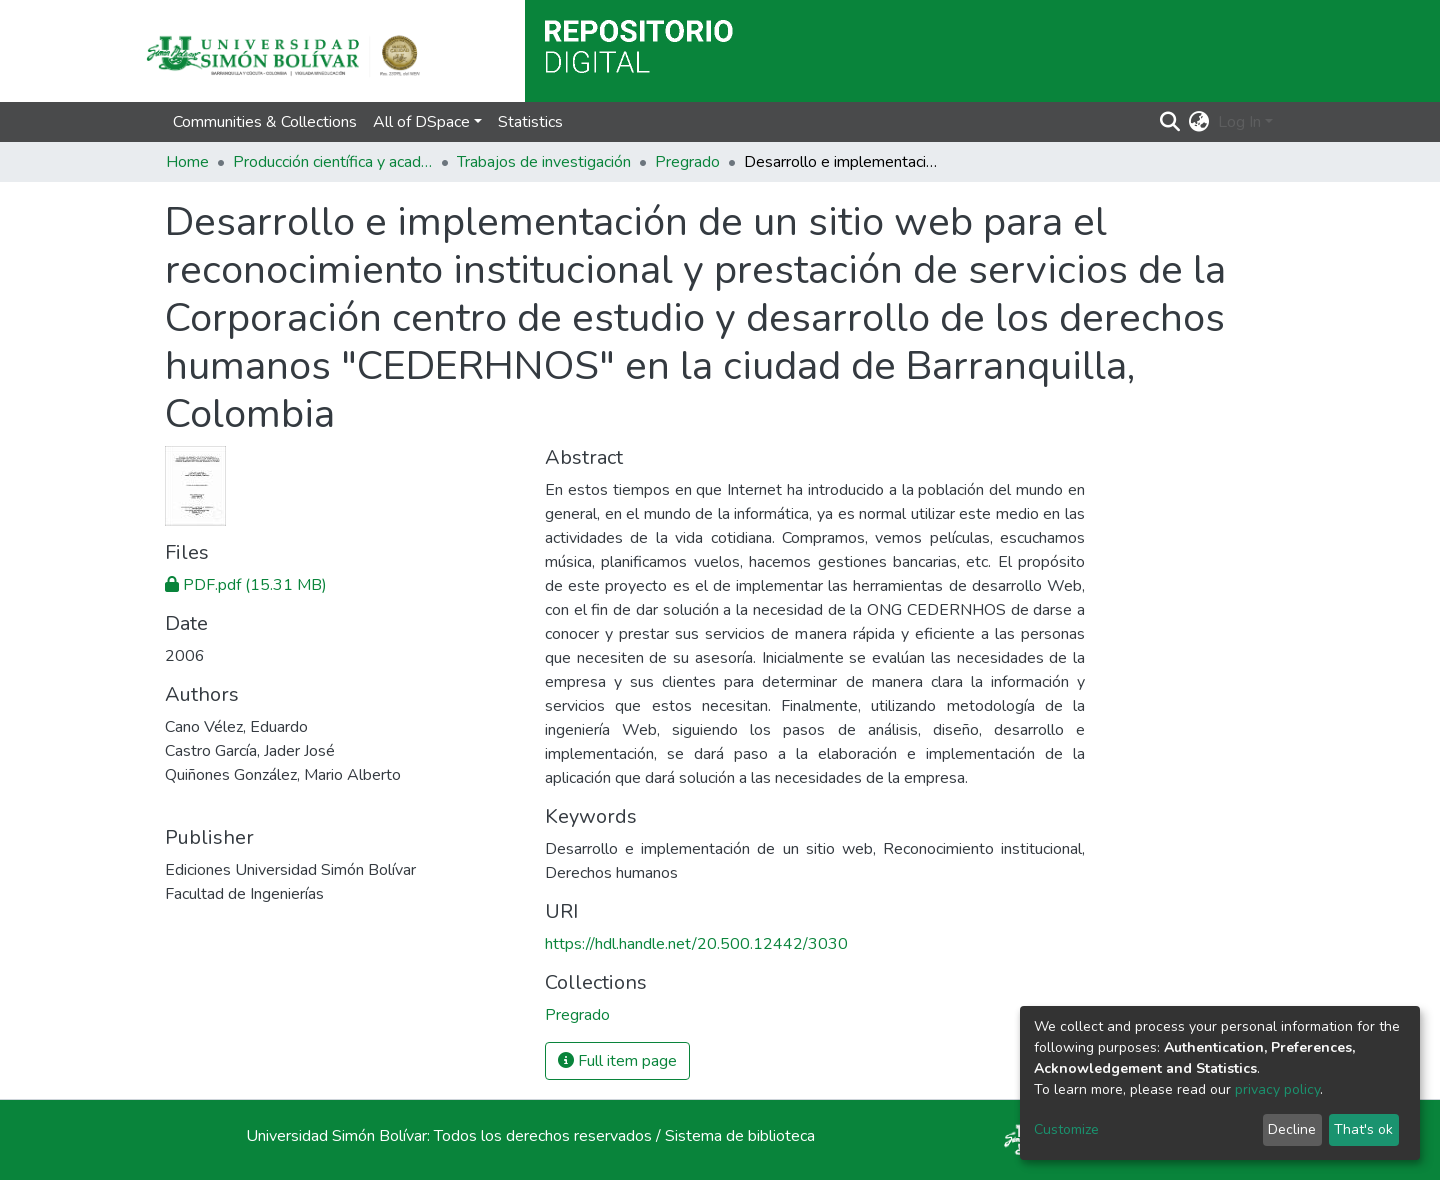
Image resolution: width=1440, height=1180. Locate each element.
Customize (1066, 1129)
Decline (1292, 1129)
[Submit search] (1170, 122)
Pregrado (687, 162)
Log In (1239, 122)
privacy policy (1277, 1089)
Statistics (530, 122)
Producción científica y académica (333, 162)
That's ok (1363, 1129)
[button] (1199, 122)
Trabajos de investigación (544, 162)
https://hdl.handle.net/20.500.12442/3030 (696, 944)
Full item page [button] (617, 1061)
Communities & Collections (265, 122)
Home (187, 162)
